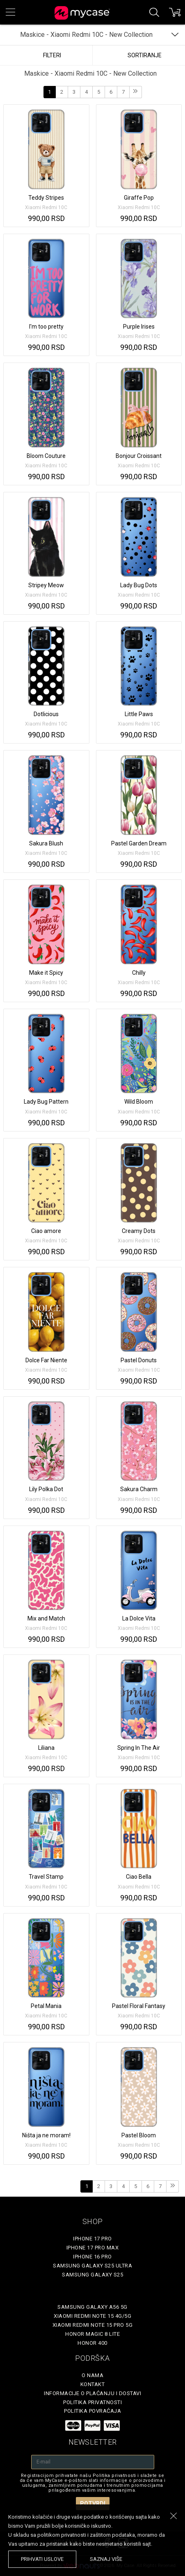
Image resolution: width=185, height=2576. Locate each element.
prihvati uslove (42, 2559)
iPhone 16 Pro (92, 2257)
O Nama (92, 2375)
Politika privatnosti (92, 2402)
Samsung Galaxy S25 (92, 2275)
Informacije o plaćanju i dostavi (92, 2393)
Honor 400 (92, 2343)
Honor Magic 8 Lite (92, 2334)
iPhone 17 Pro (92, 2239)
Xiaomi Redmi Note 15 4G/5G (92, 2316)
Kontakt (92, 2384)
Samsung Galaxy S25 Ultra (92, 2266)
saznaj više (106, 2559)
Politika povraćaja (92, 2411)
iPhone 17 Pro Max (92, 2248)
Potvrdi (92, 2503)
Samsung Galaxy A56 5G (92, 2307)
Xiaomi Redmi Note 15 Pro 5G (93, 2325)
